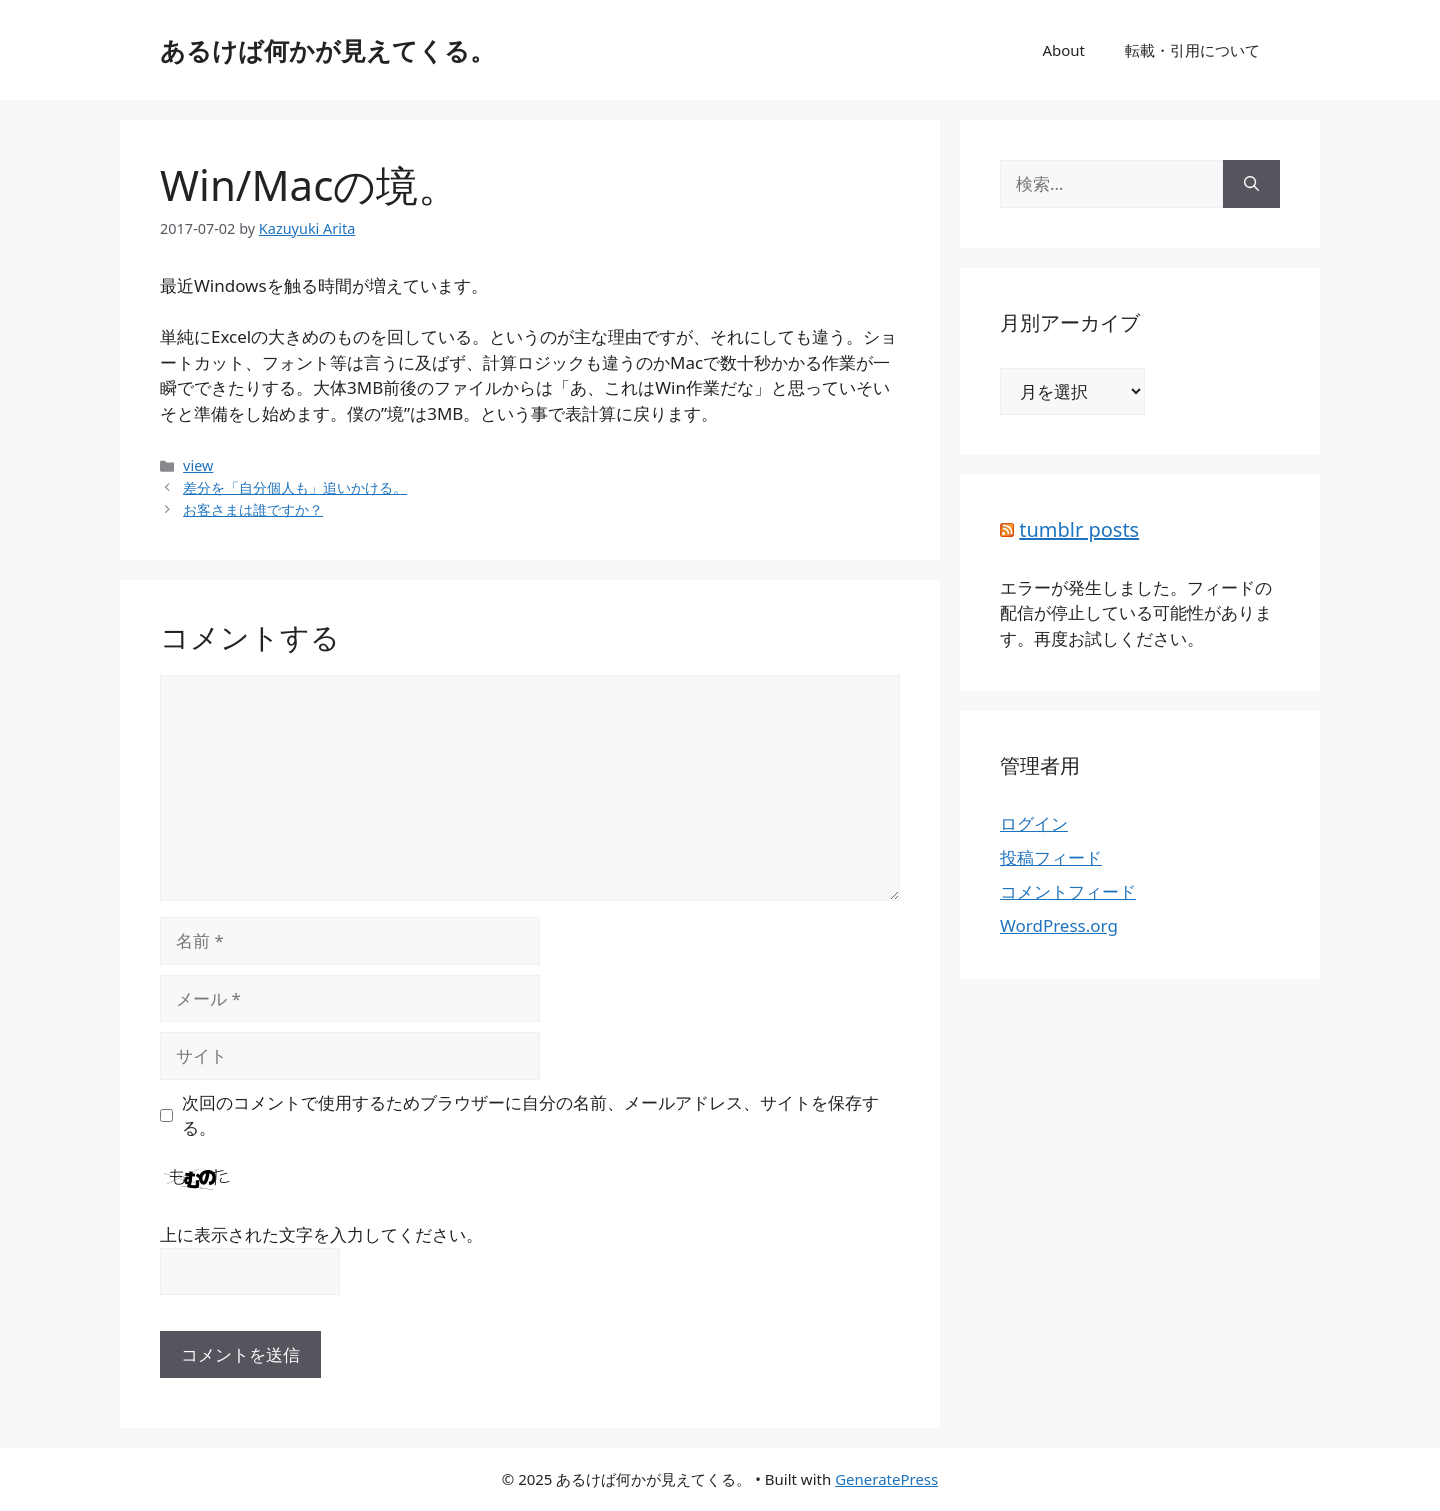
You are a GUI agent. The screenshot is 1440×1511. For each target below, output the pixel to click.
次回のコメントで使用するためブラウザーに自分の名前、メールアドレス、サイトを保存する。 (530, 1115)
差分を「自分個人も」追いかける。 (295, 487)
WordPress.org (1059, 925)
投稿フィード (1051, 857)
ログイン (1034, 823)
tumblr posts (1079, 529)
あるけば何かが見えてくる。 (327, 50)
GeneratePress (886, 1479)
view (198, 465)
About (1063, 50)
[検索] (1251, 184)
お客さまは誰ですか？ (253, 509)
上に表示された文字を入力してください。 (321, 1234)
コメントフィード (1068, 891)
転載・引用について (1192, 50)
